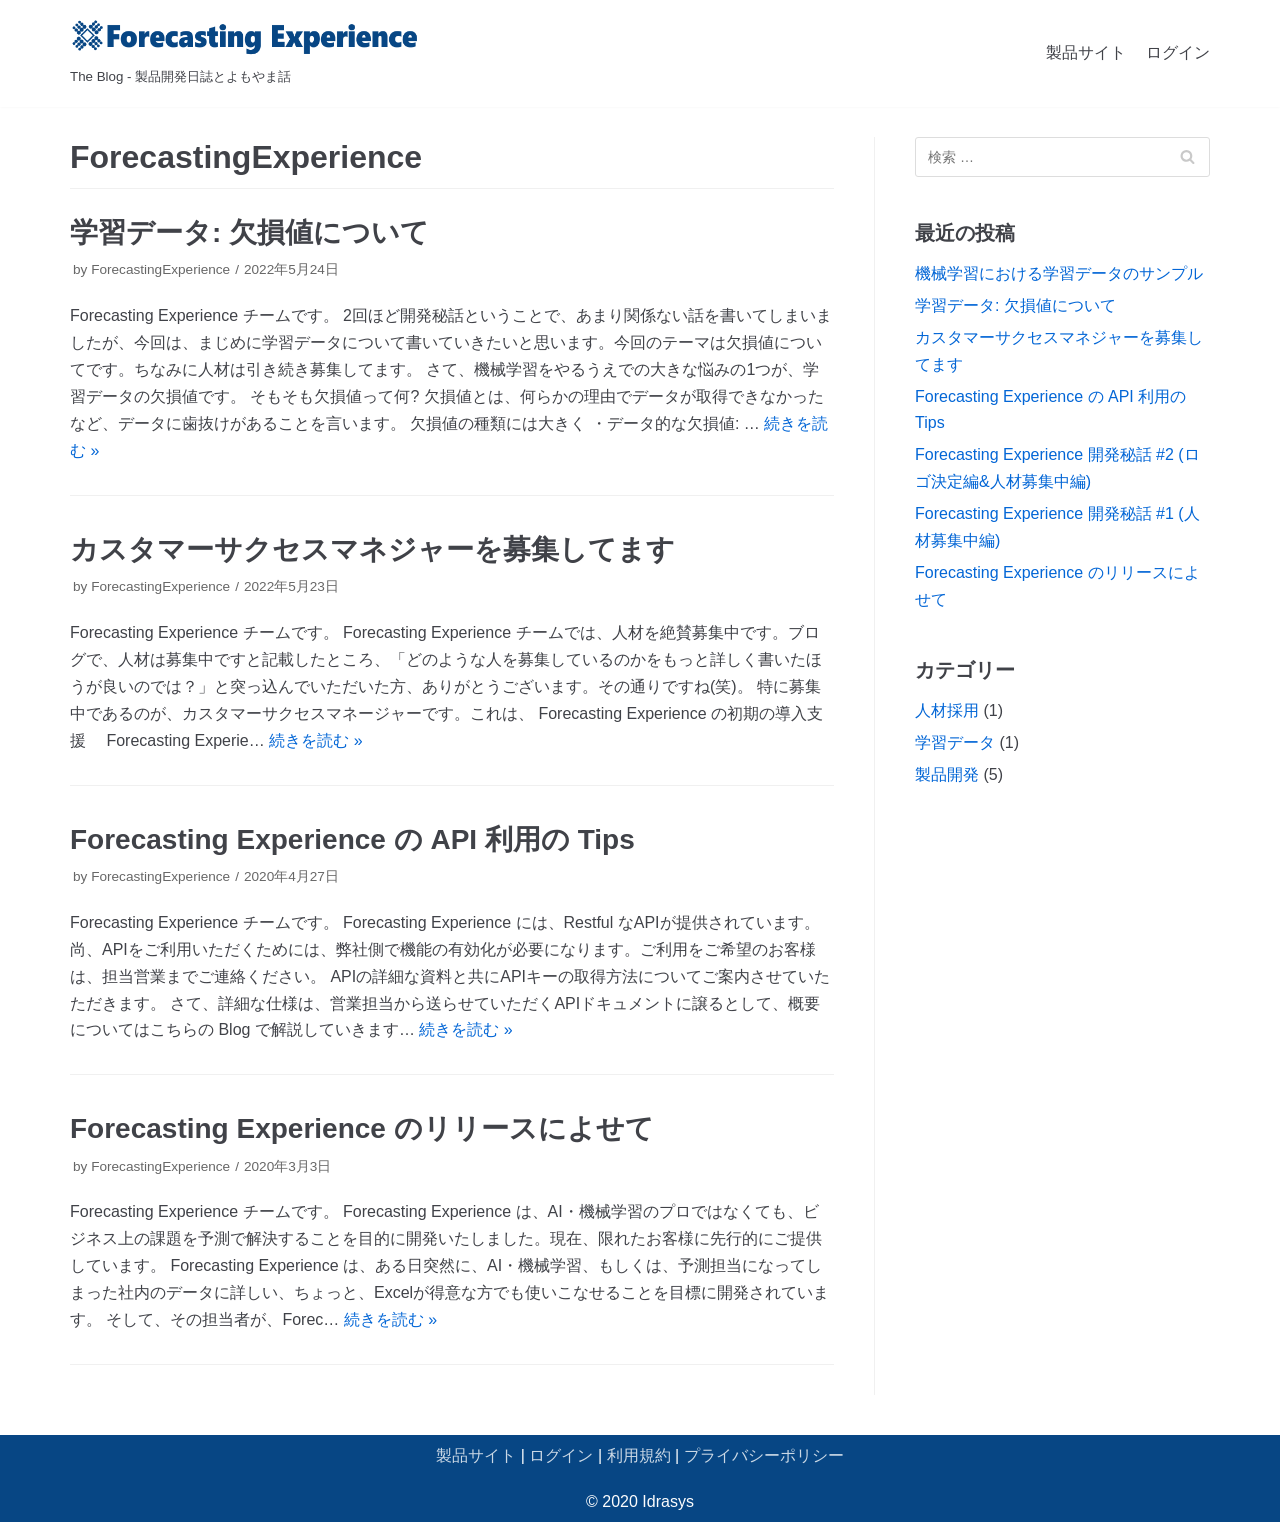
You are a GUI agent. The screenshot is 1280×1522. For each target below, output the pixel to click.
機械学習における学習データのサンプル (1059, 273)
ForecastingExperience (160, 269)
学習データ (955, 742)
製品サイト (1086, 52)
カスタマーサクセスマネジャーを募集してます (372, 549)
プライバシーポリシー (764, 1455)
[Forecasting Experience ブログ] (245, 53)
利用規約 (639, 1455)
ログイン (1178, 52)
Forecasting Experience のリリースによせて (362, 1128)
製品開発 (947, 774)
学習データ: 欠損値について (249, 232)
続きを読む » (315, 740)
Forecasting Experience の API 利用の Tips (352, 839)
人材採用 (947, 710)
